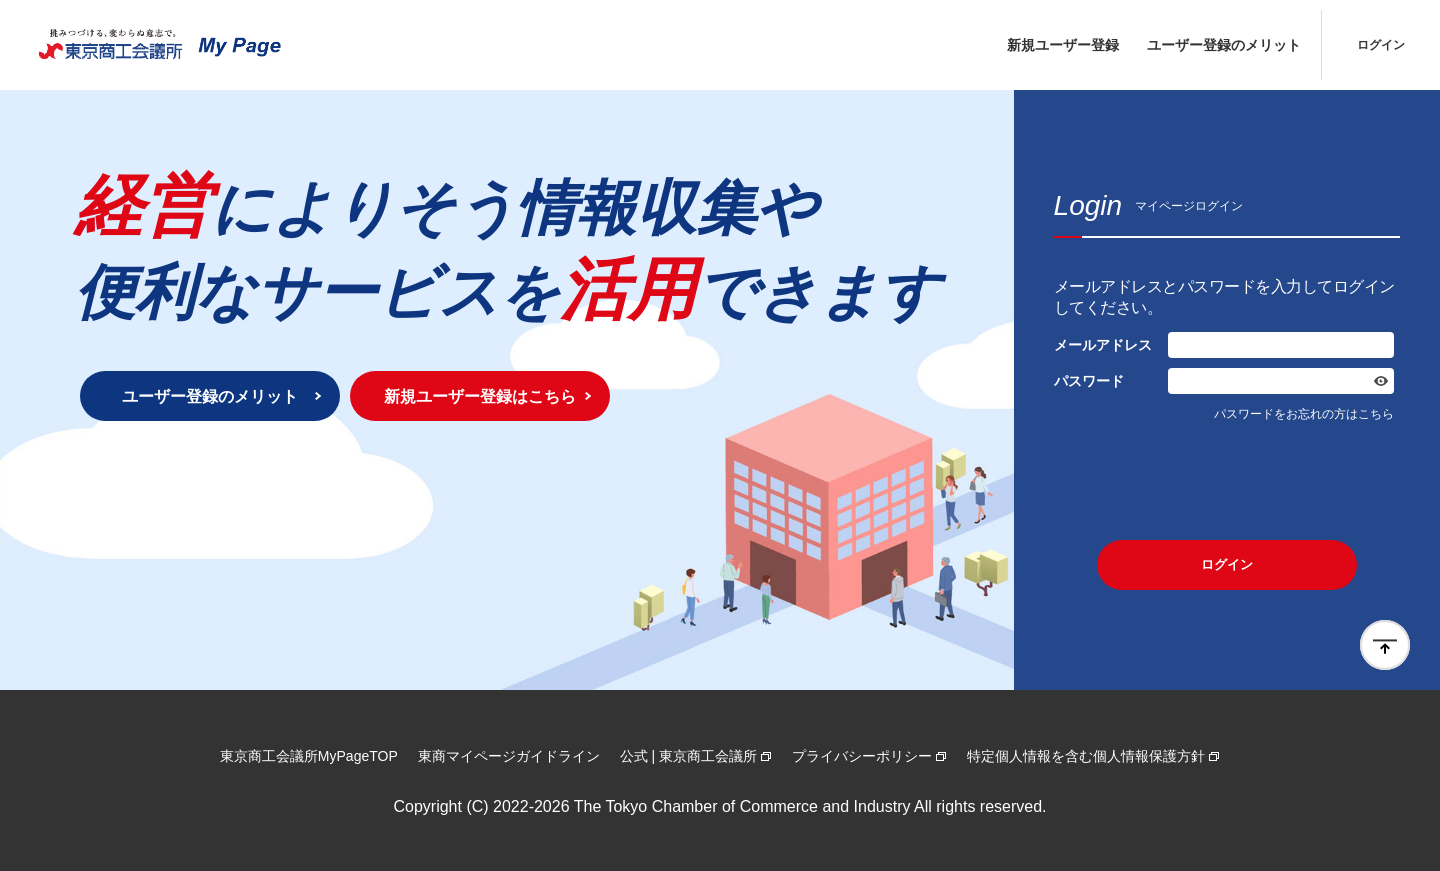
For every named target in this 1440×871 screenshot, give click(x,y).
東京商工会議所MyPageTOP (309, 756)
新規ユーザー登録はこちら (480, 396)
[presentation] (1227, 481)
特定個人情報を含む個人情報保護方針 (1086, 756)
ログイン (1381, 45)
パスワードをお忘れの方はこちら (1304, 414)
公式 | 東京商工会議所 (688, 756)
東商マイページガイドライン (509, 756)
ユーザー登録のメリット (1224, 45)
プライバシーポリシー (862, 756)
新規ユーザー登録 (1063, 45)
